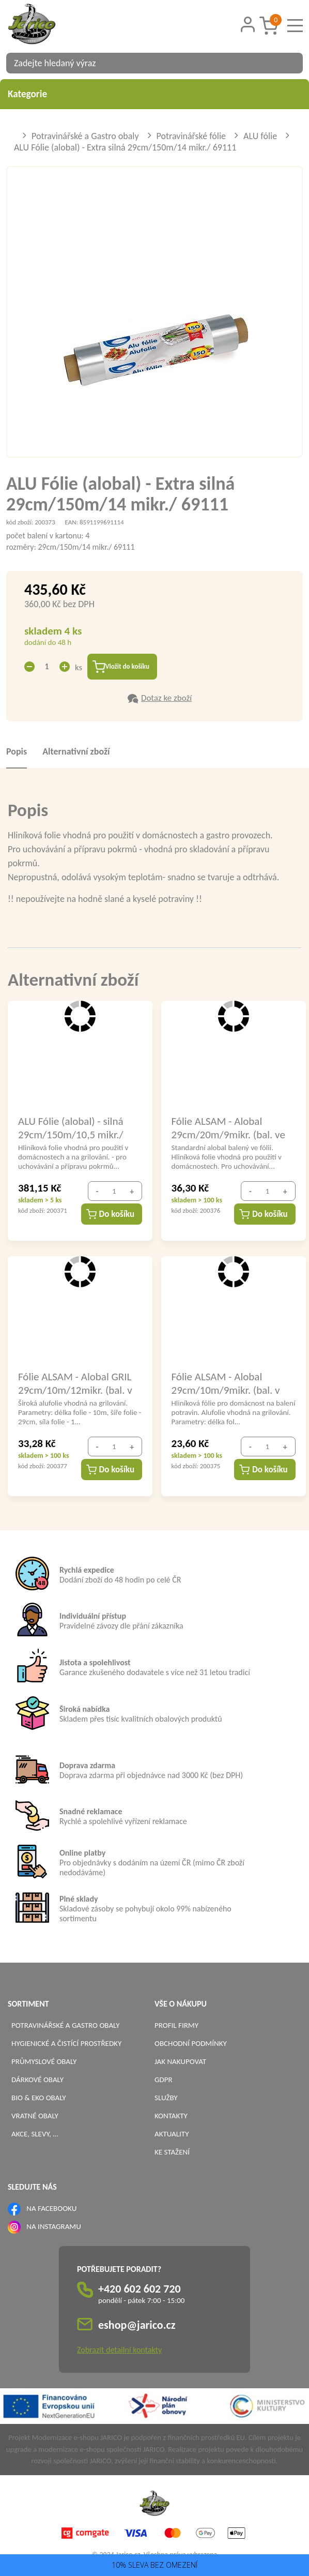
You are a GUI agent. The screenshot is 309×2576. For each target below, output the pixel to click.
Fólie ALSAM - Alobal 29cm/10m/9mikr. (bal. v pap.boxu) (226, 1385)
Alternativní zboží (76, 753)
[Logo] (45, 25)
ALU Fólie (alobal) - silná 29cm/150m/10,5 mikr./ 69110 (70, 1129)
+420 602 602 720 (139, 2291)
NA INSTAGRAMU (53, 2228)
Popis (16, 753)
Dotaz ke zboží (166, 700)
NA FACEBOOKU (51, 2210)
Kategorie (154, 94)
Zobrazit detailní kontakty (119, 2352)
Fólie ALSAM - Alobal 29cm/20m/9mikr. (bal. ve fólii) (228, 1129)
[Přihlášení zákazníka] (248, 25)
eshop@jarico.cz (137, 2327)
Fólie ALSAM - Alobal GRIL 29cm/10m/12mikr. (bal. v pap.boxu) (75, 1385)
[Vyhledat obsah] (290, 63)
